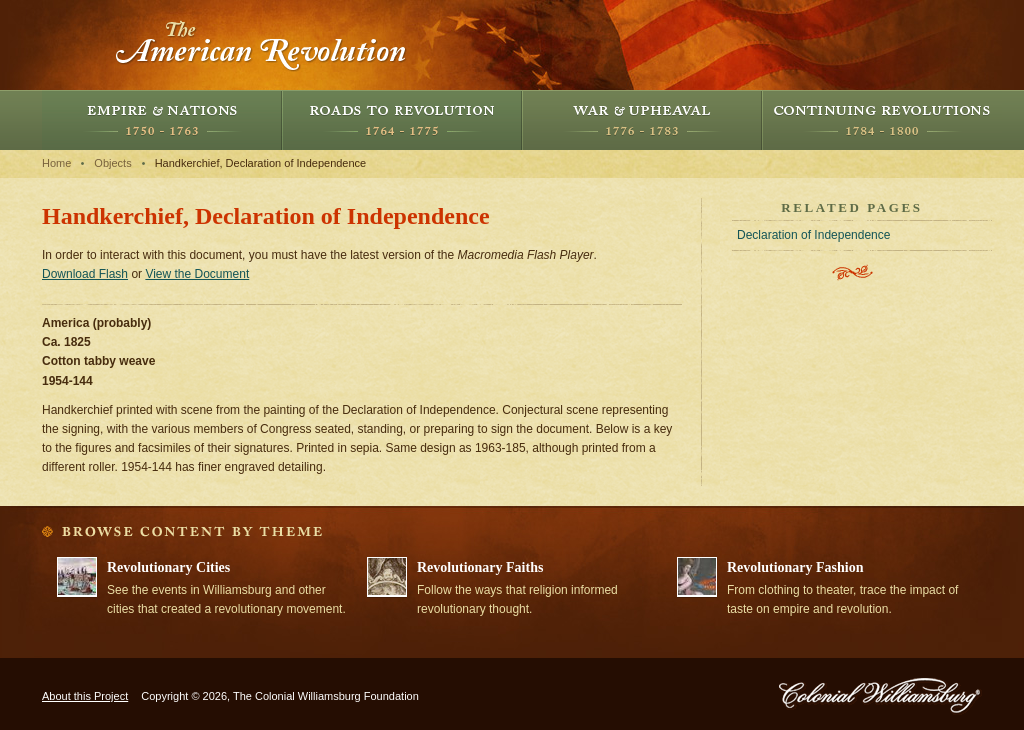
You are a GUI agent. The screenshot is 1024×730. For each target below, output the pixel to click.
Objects (112, 163)
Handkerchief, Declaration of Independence (261, 163)
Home (56, 163)
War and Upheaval (642, 120)
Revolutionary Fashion (795, 567)
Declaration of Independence (813, 235)
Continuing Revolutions (882, 120)
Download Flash (85, 274)
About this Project (85, 696)
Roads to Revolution (402, 120)
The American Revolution (262, 45)
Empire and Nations (162, 120)
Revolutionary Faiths (480, 567)
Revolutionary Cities (168, 567)
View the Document (197, 274)
